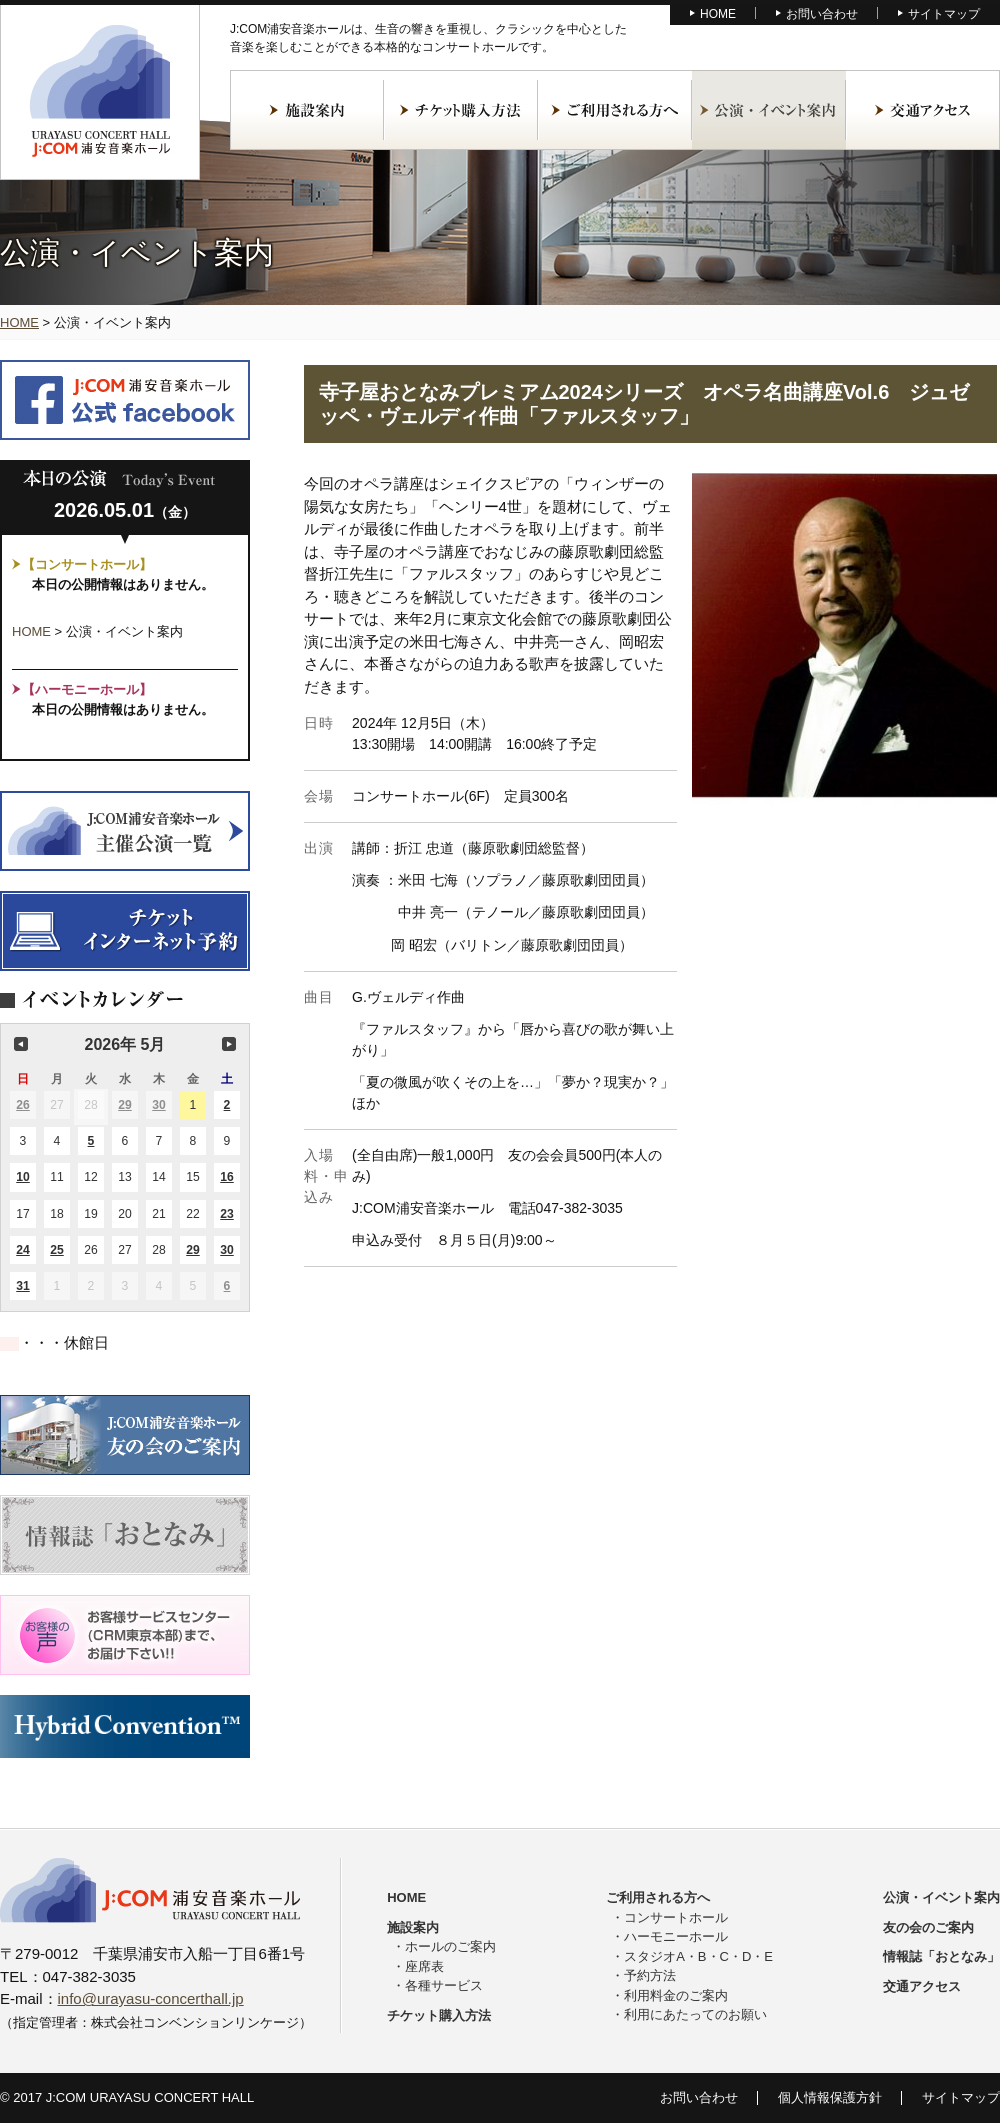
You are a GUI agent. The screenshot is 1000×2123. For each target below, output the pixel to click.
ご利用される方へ (615, 110)
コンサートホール (676, 1917)
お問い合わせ (822, 14)
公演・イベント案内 (769, 110)
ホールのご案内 (450, 1946)
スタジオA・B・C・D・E (698, 1956)
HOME (718, 14)
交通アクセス (923, 110)
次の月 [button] (229, 1044)
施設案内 (307, 110)
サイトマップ (944, 14)
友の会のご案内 (928, 1927)
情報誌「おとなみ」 (941, 1956)
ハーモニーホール (676, 1936)
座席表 (424, 1966)
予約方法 (650, 1975)
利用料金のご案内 (676, 1995)
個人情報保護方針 (830, 2097)
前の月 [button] (21, 1044)
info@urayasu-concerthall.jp (151, 1998)
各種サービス (444, 1985)
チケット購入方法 (461, 110)
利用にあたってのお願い (695, 2014)
